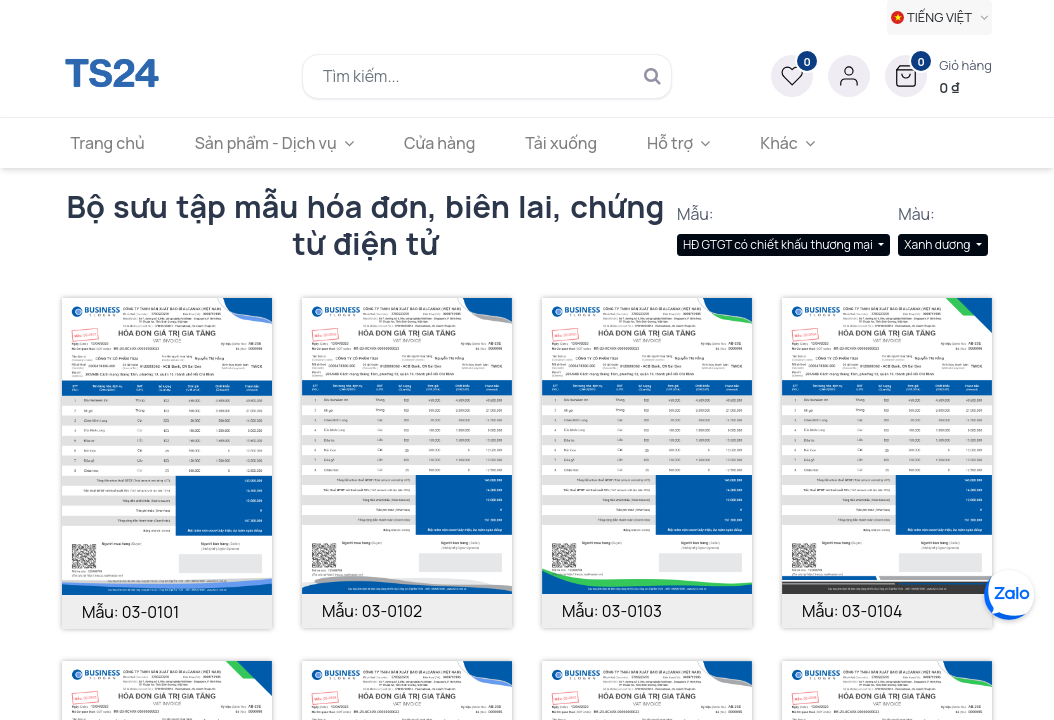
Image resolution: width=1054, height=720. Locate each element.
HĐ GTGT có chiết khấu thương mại (779, 244)
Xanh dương (938, 244)
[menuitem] (114, 143)
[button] (938, 76)
